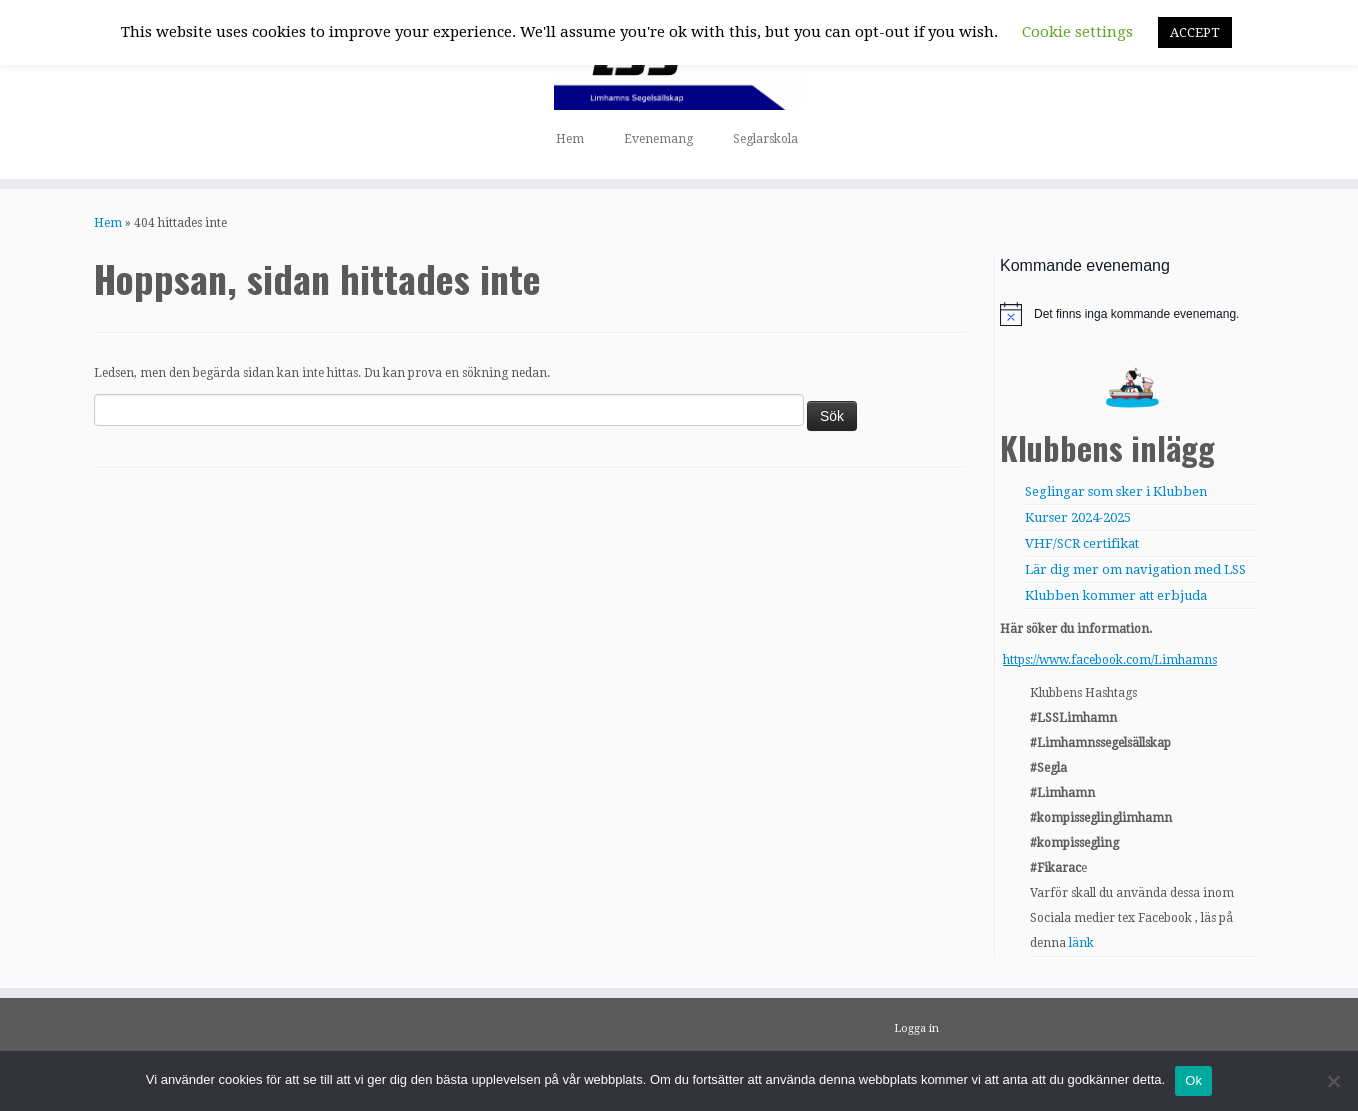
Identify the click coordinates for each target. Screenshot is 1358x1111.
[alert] (1132, 314)
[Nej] (1333, 1081)
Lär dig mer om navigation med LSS (1135, 569)
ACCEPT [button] (1195, 32)
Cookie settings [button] (1077, 32)
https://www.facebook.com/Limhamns (1110, 660)
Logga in (916, 1028)
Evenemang (658, 139)
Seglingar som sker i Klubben (1116, 491)
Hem (570, 139)
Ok (1193, 1080)
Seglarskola (765, 139)
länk (1081, 943)
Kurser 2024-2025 (1078, 517)
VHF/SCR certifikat (1082, 543)
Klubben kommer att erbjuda (1116, 595)
